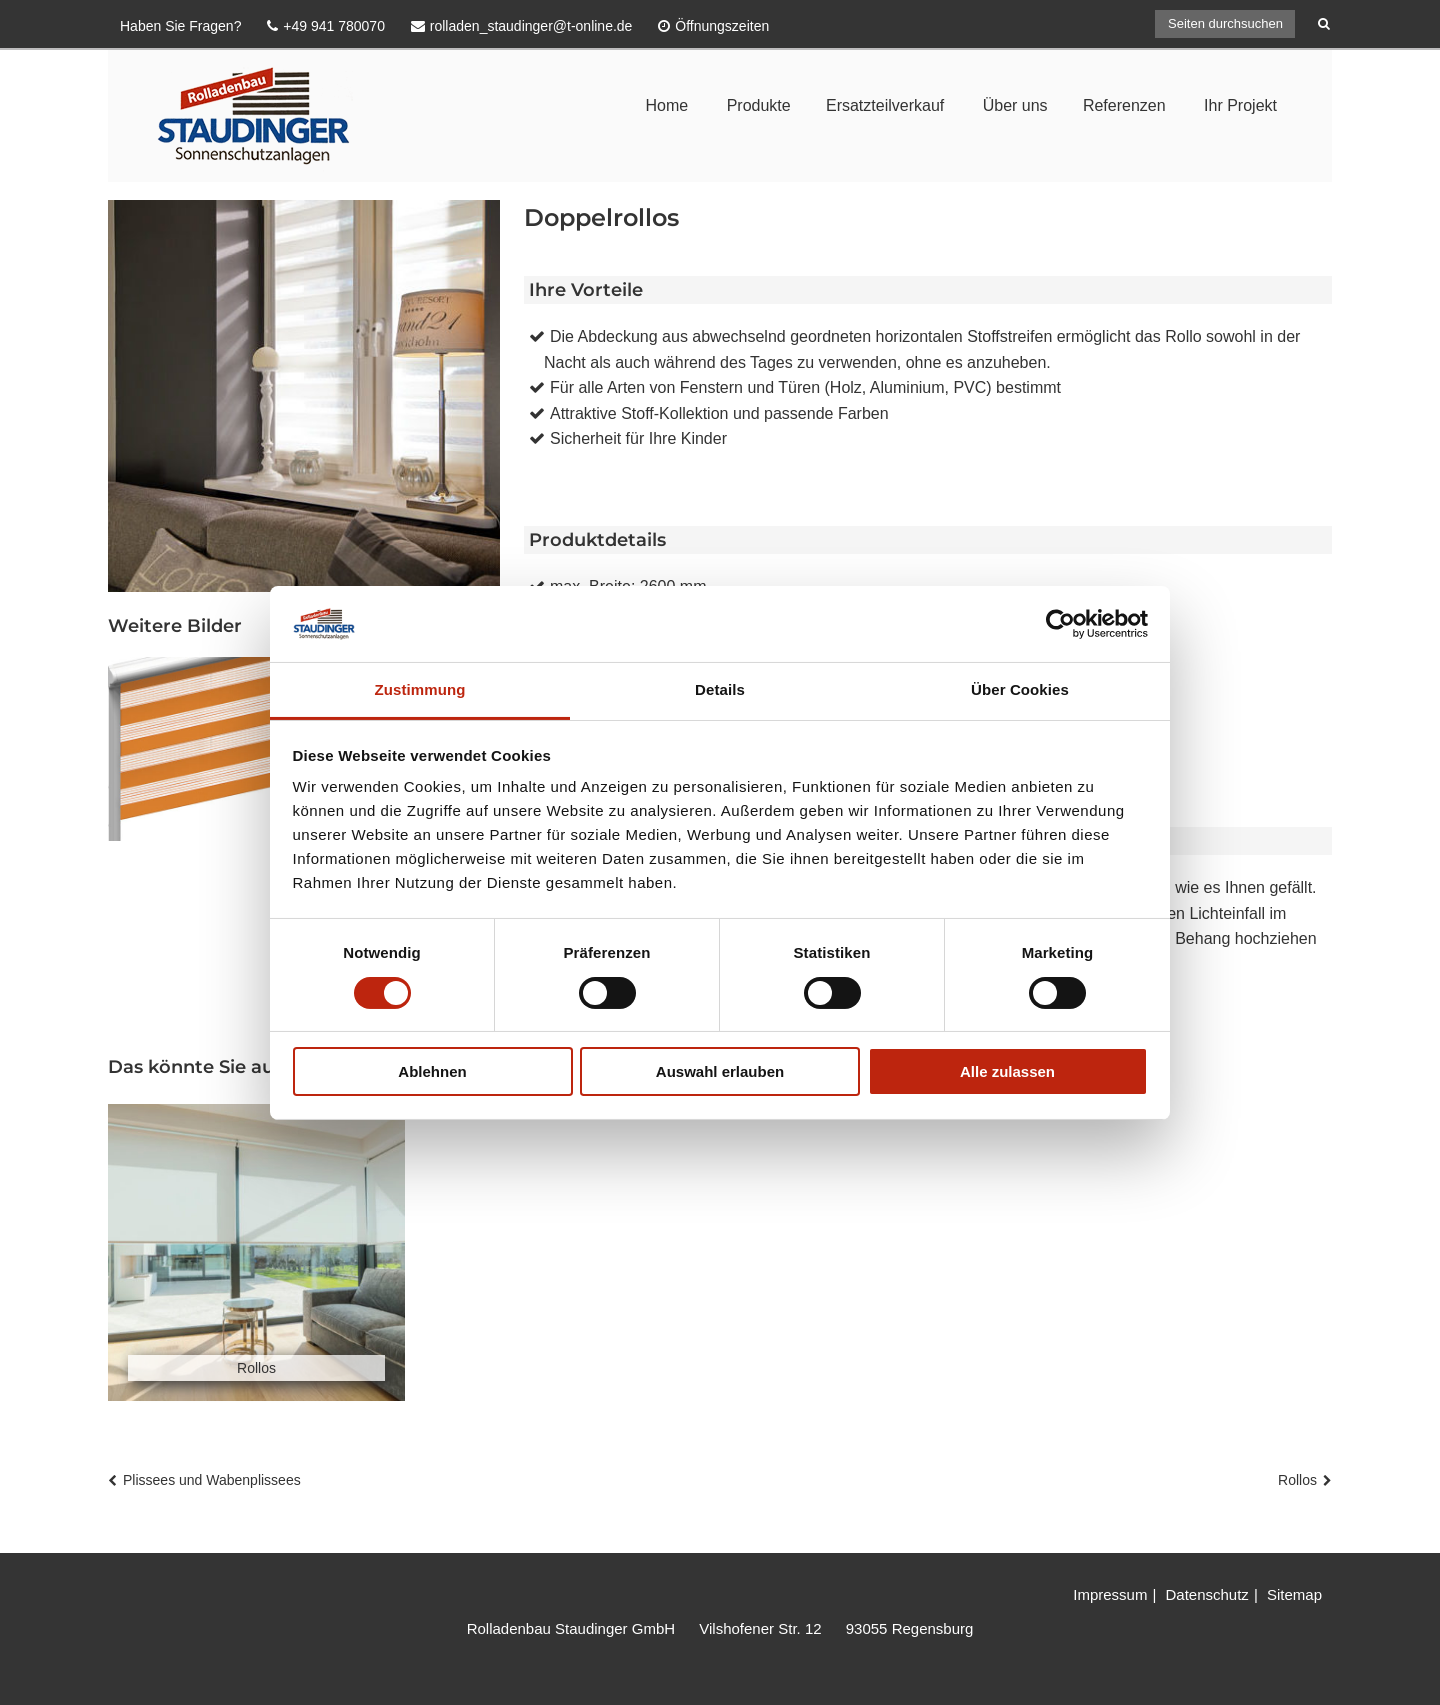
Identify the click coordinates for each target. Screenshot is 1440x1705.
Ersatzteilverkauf (885, 105)
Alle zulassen (1007, 1071)
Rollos (1297, 1480)
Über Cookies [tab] (1020, 689)
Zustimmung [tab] (420, 689)
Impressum (1110, 1594)
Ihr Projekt (1240, 105)
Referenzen (1124, 105)
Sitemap (1294, 1594)
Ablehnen (432, 1071)
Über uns (1015, 105)
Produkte (759, 105)
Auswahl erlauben (720, 1071)
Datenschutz (1206, 1594)
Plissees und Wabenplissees (212, 1480)
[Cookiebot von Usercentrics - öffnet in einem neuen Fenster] (1060, 624)
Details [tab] (720, 689)
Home (666, 105)
